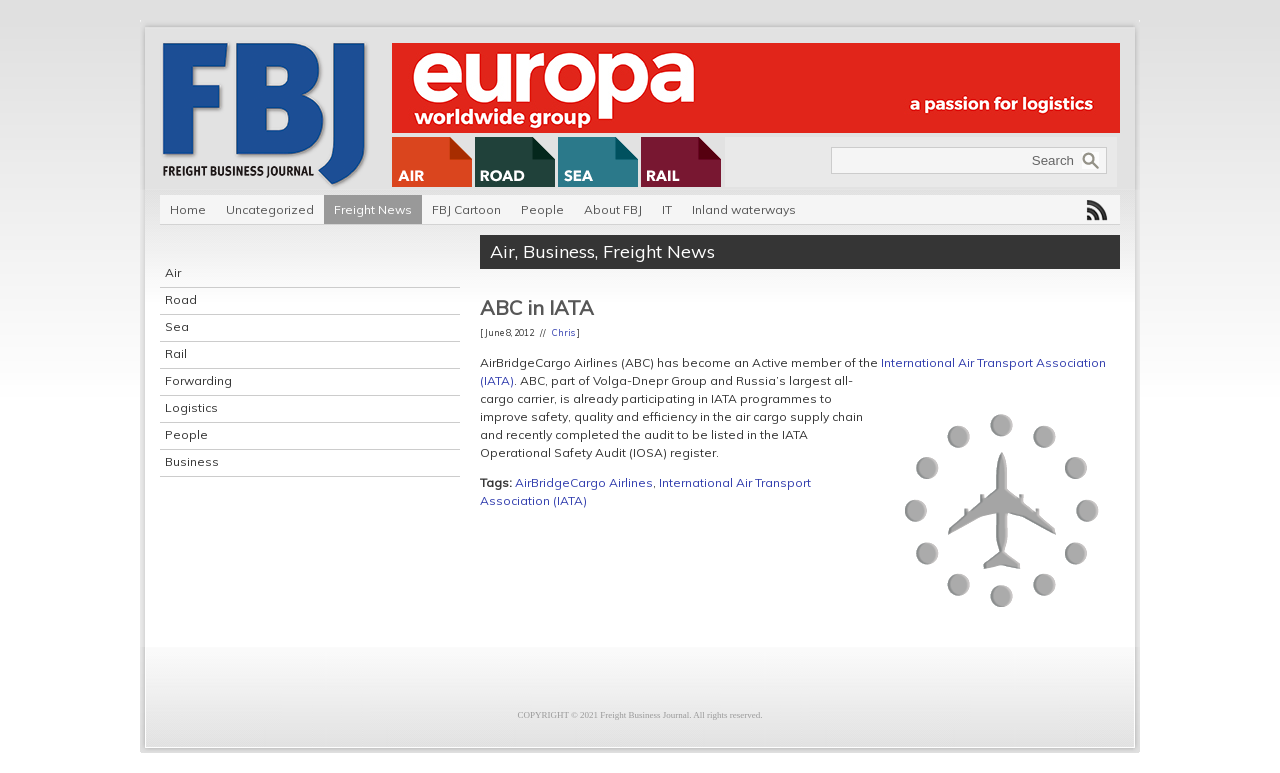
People (542, 209)
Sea (177, 326)
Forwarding (198, 380)
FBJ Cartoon (466, 209)
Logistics (191, 407)
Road (181, 299)
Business (192, 461)
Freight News (373, 209)
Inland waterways (744, 209)
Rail (176, 353)
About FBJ (613, 209)
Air (173, 272)
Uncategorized (270, 209)
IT (667, 209)
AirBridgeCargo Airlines (584, 482)
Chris (563, 332)
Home (188, 209)
